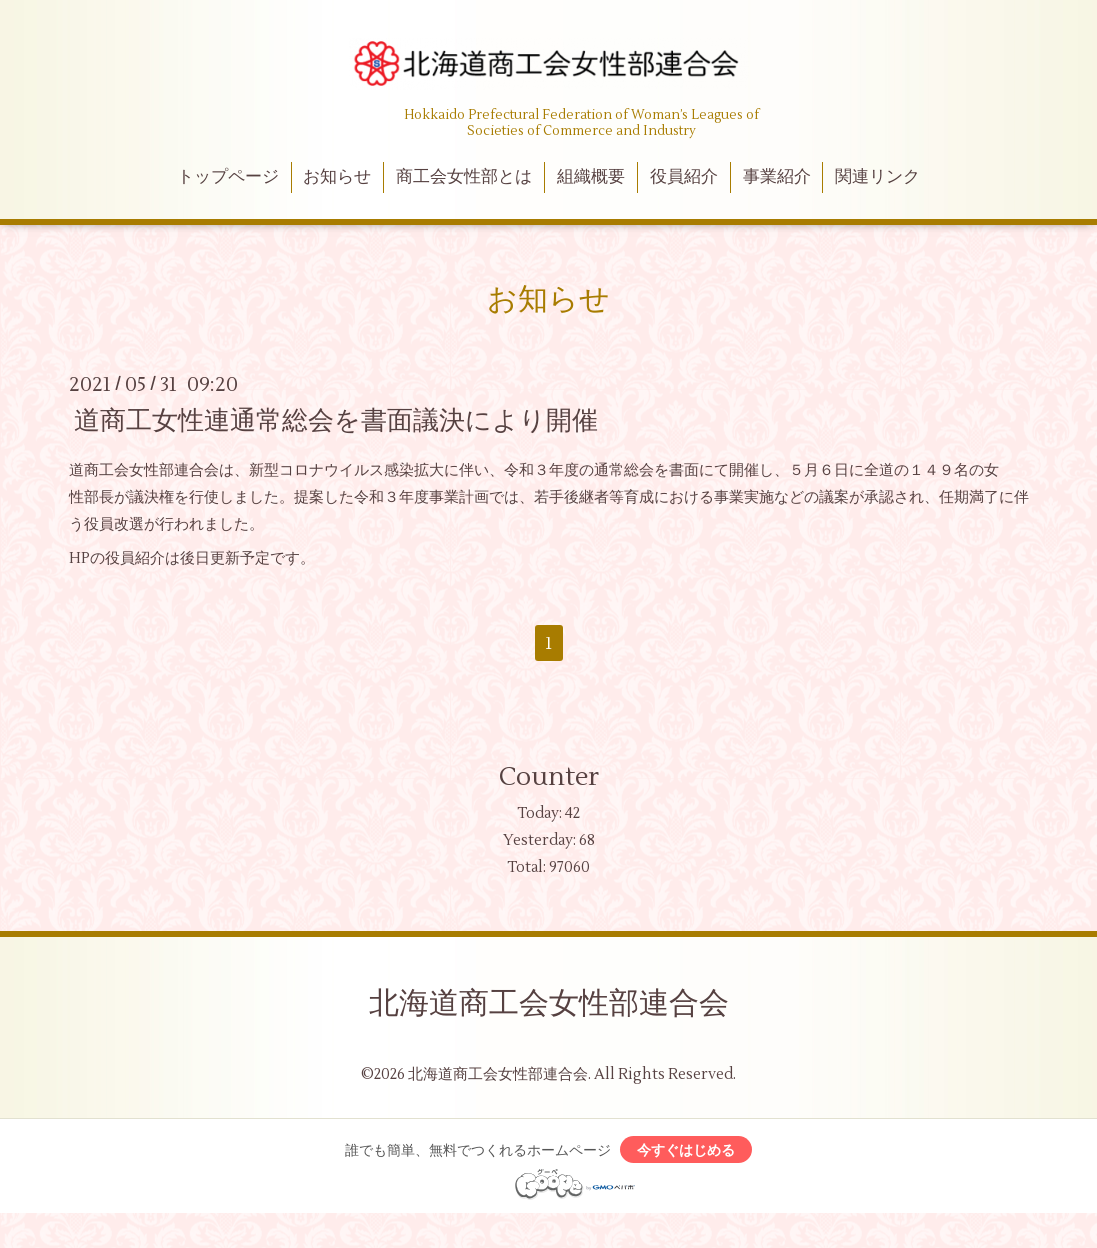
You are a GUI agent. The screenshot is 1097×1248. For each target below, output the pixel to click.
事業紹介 (777, 177)
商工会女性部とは (464, 177)
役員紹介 (684, 177)
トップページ (228, 177)
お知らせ (337, 177)
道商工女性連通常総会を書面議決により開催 (336, 420)
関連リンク (877, 177)
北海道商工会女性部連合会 (549, 1003)
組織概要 (591, 177)
